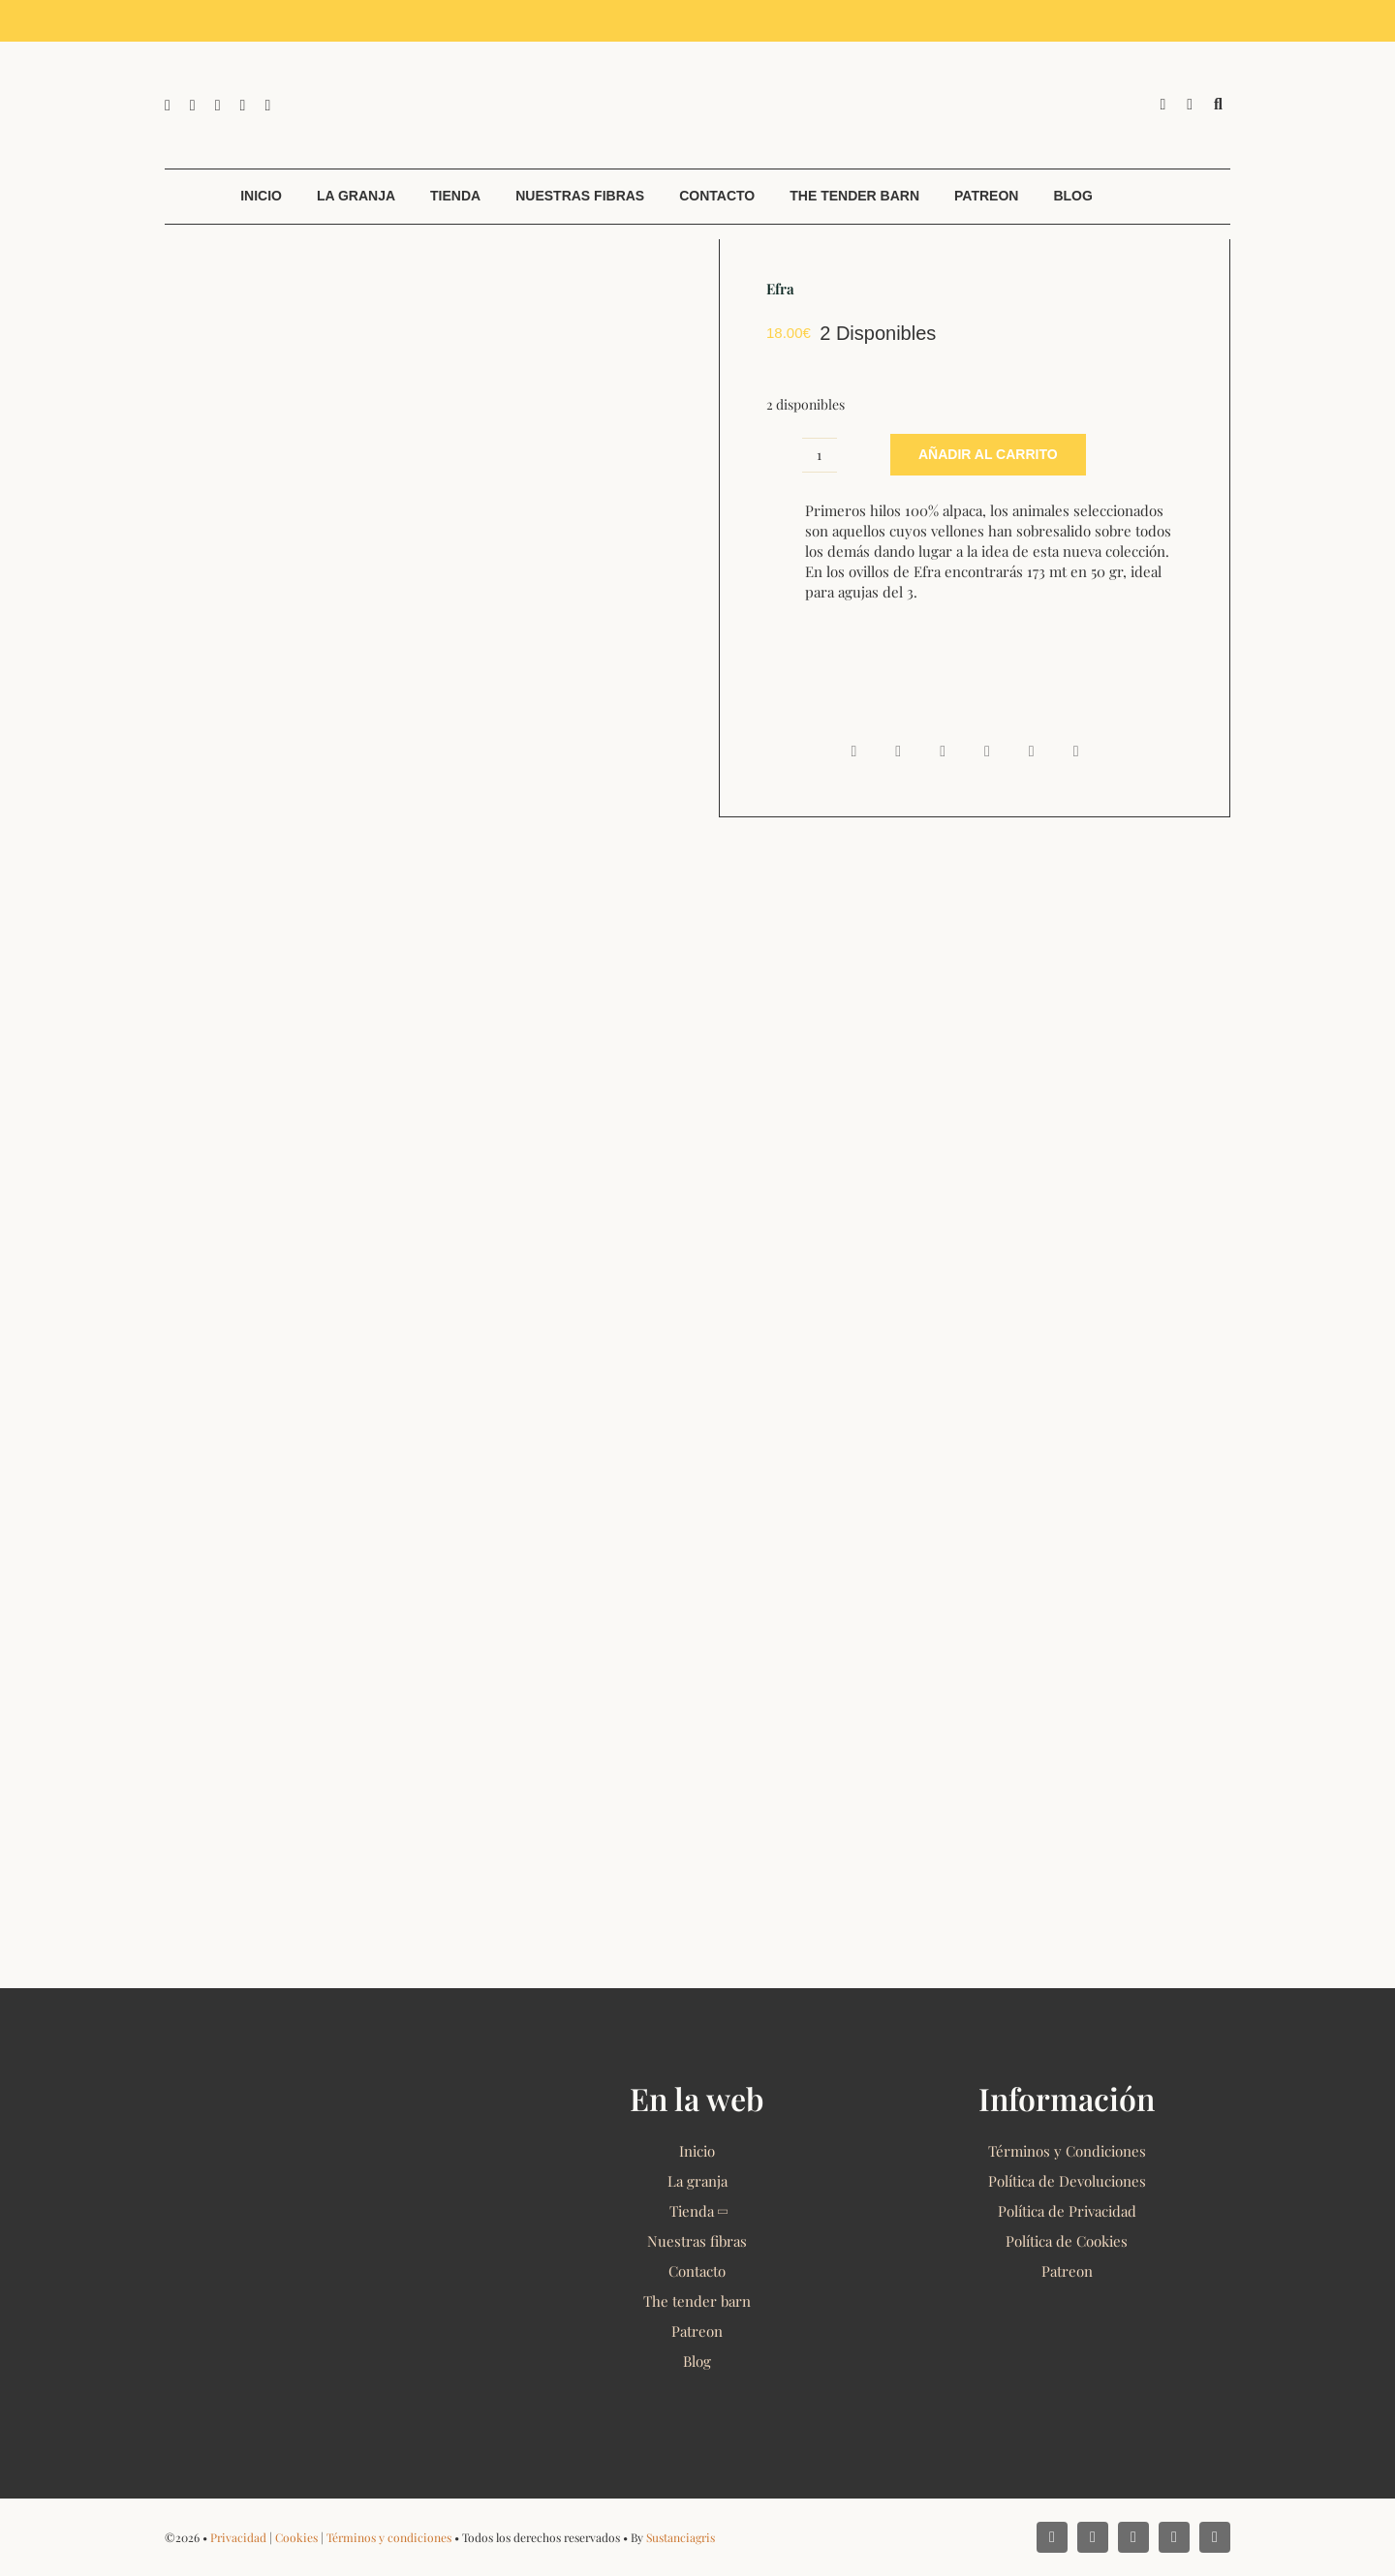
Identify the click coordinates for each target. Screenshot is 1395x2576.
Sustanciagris (680, 2537)
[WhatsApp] (942, 751)
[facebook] (167, 105)
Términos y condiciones (388, 2537)
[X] (898, 751)
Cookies (296, 2537)
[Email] (1076, 751)
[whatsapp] (218, 105)
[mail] (243, 105)
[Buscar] (1218, 104)
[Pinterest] (1031, 751)
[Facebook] (853, 751)
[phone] (267, 105)
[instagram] (193, 105)
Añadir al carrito (988, 454)
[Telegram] (987, 751)
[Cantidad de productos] (819, 455)
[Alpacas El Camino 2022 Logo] (697, 48)
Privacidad (238, 2537)
